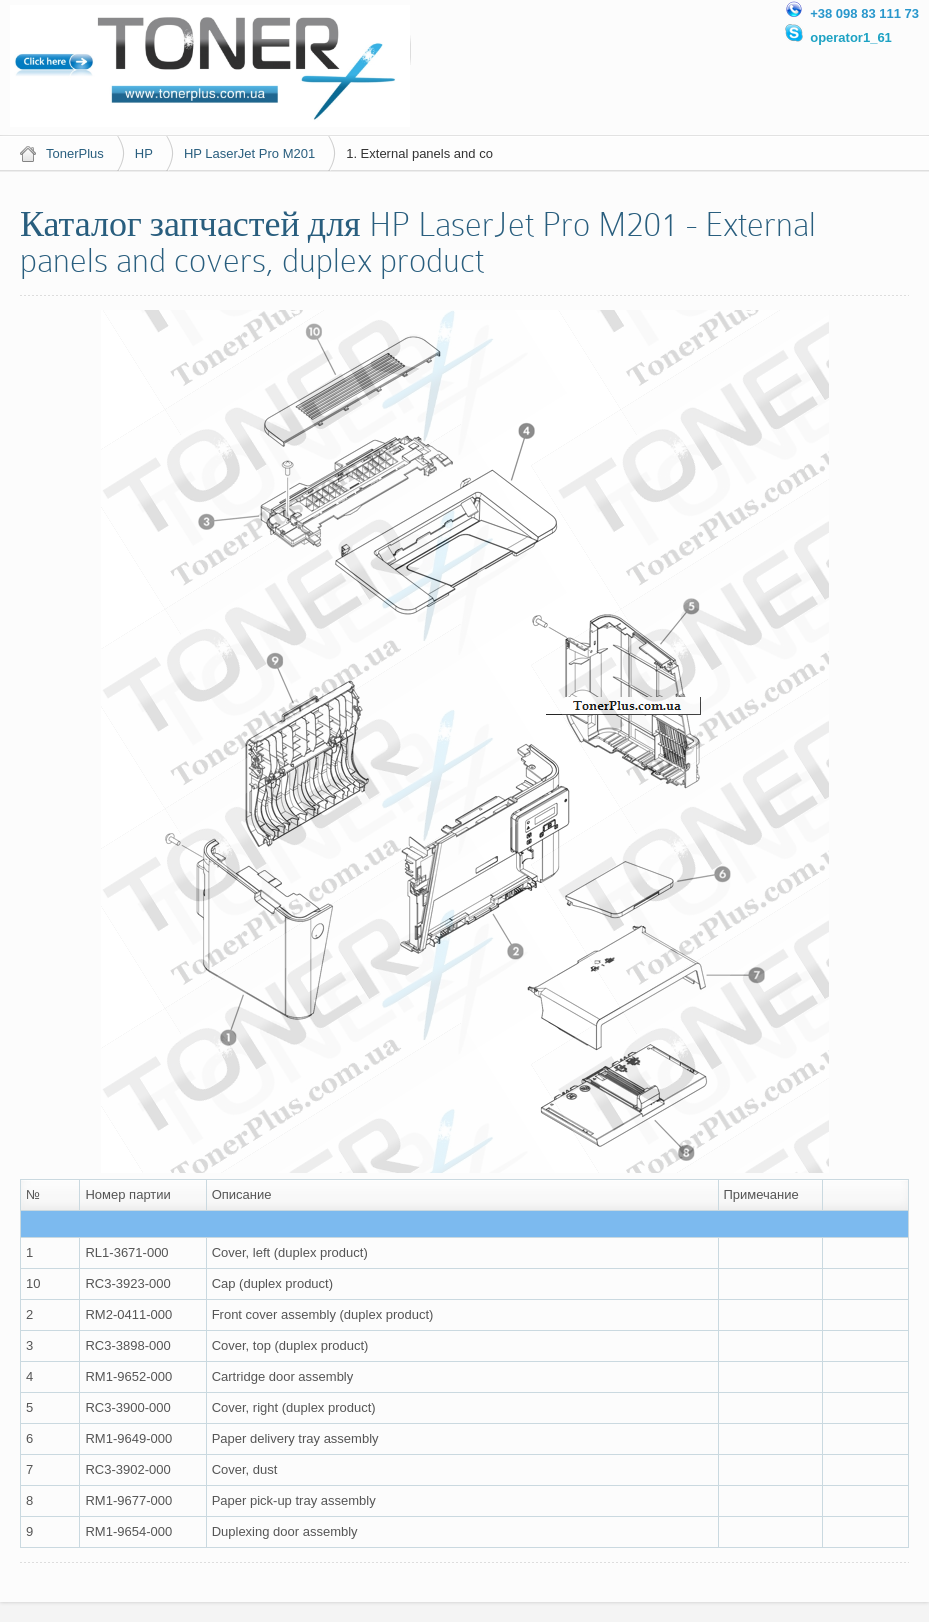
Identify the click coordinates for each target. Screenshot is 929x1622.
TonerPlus (75, 153)
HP (144, 153)
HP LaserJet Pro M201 (249, 153)
